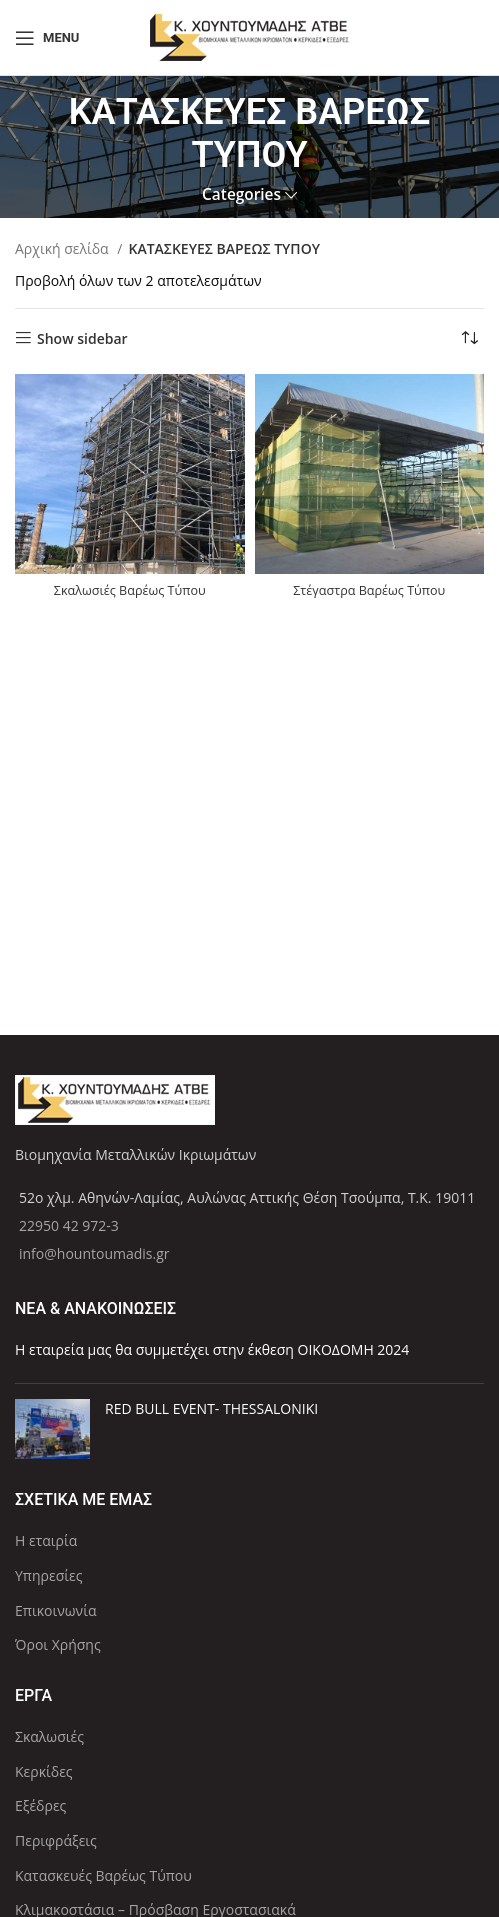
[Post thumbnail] (52, 1429)
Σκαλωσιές (49, 1736)
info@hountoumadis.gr (94, 1253)
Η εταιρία (46, 1540)
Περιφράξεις (56, 1840)
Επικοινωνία (55, 1610)
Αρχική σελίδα (63, 248)
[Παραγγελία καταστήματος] (469, 339)
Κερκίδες (44, 1771)
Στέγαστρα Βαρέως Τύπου (369, 590)
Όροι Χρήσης (58, 1644)
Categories (241, 194)
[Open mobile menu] (47, 38)
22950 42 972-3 (69, 1225)
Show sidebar (82, 338)
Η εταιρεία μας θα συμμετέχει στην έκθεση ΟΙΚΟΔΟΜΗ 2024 (212, 1349)
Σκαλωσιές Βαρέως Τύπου (130, 590)
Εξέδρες (40, 1805)
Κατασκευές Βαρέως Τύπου (103, 1875)
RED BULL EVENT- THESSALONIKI (211, 1408)
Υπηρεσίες (48, 1575)
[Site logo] (250, 35)
